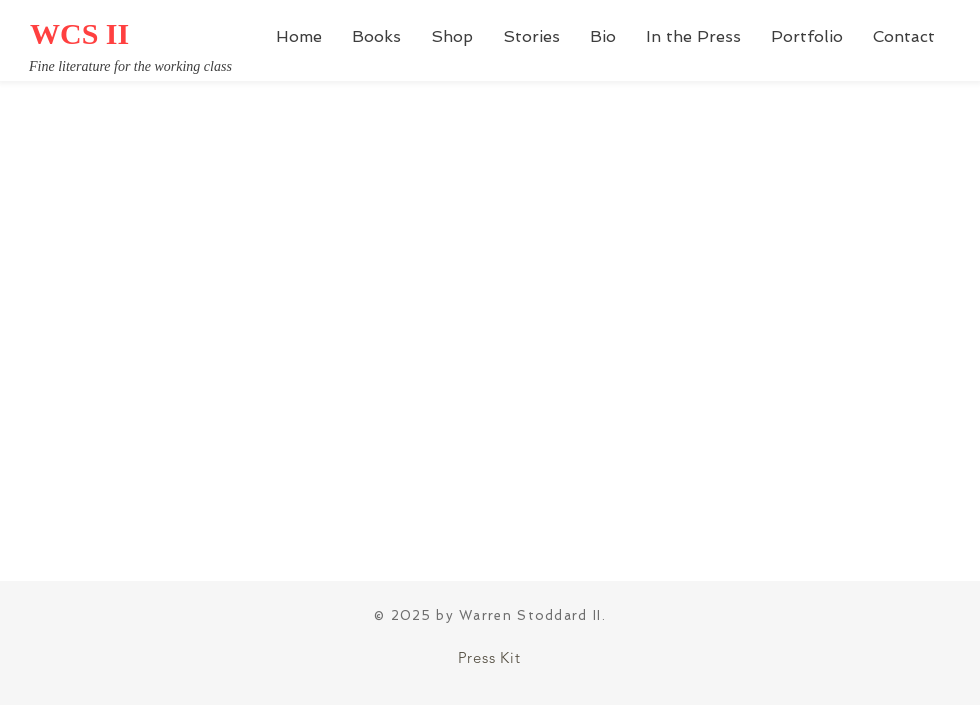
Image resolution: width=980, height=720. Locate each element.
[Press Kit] (489, 657)
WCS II (79, 33)
